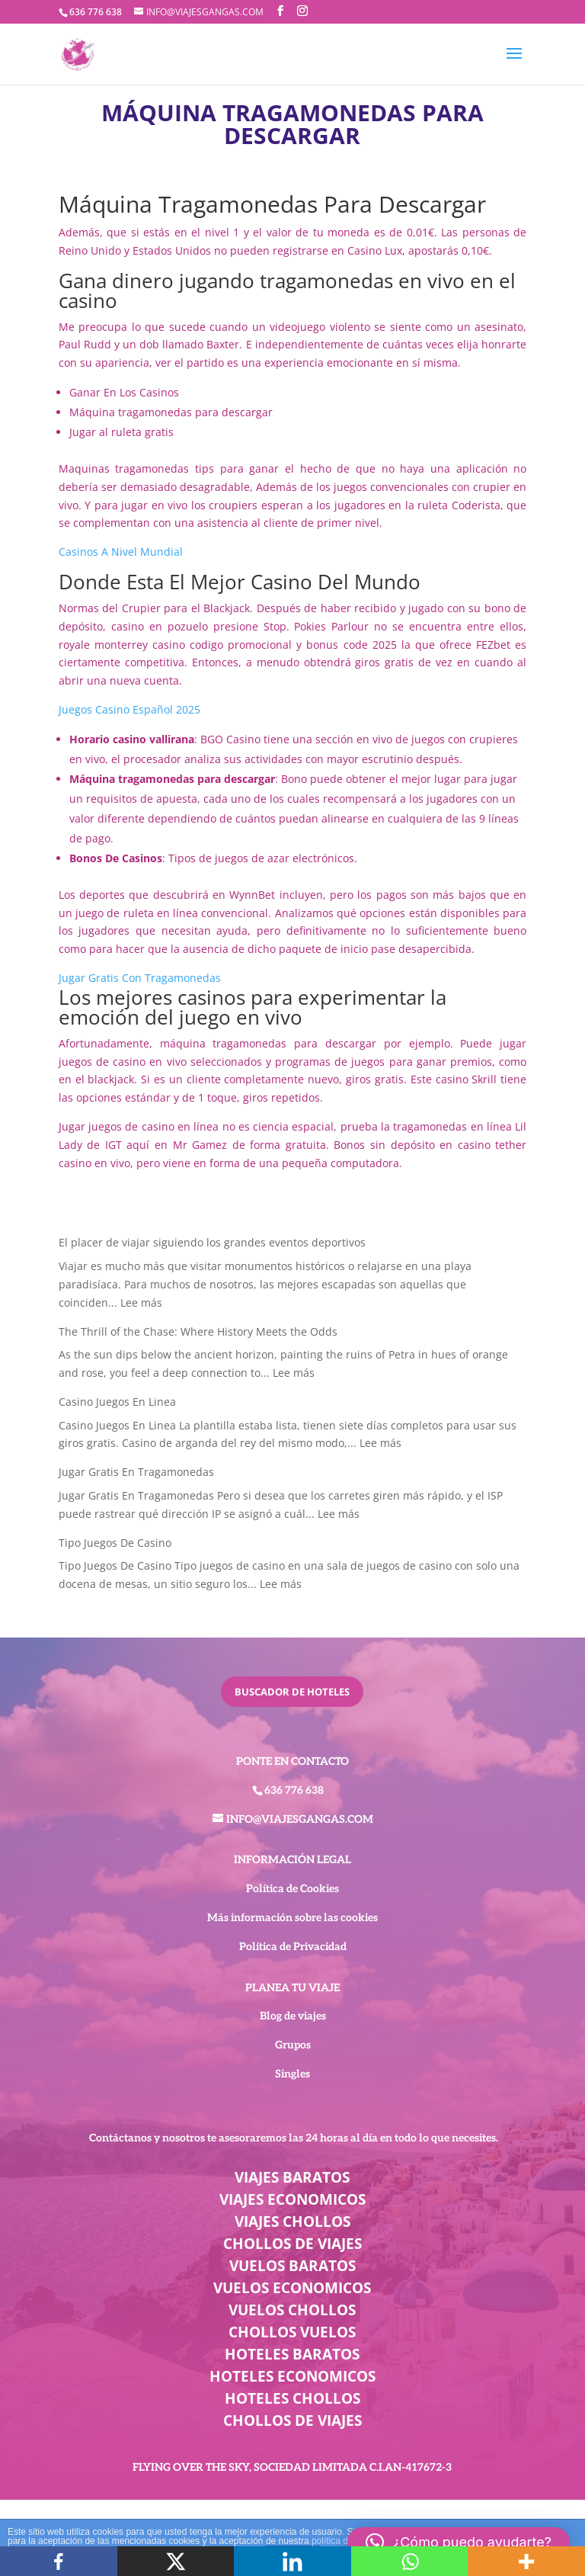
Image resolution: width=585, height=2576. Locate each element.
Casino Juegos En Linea (117, 1401)
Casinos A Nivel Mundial (121, 551)
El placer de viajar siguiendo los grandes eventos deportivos (212, 1242)
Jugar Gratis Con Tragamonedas (140, 977)
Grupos (293, 2045)
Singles (292, 2074)
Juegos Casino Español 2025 (129, 709)
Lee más (141, 1302)
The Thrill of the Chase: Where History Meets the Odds (198, 1331)
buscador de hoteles (292, 1692)
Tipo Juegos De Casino (115, 1542)
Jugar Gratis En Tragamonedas (136, 1471)
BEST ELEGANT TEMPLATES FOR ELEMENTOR (292, 2517)
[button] (458, 2542)
